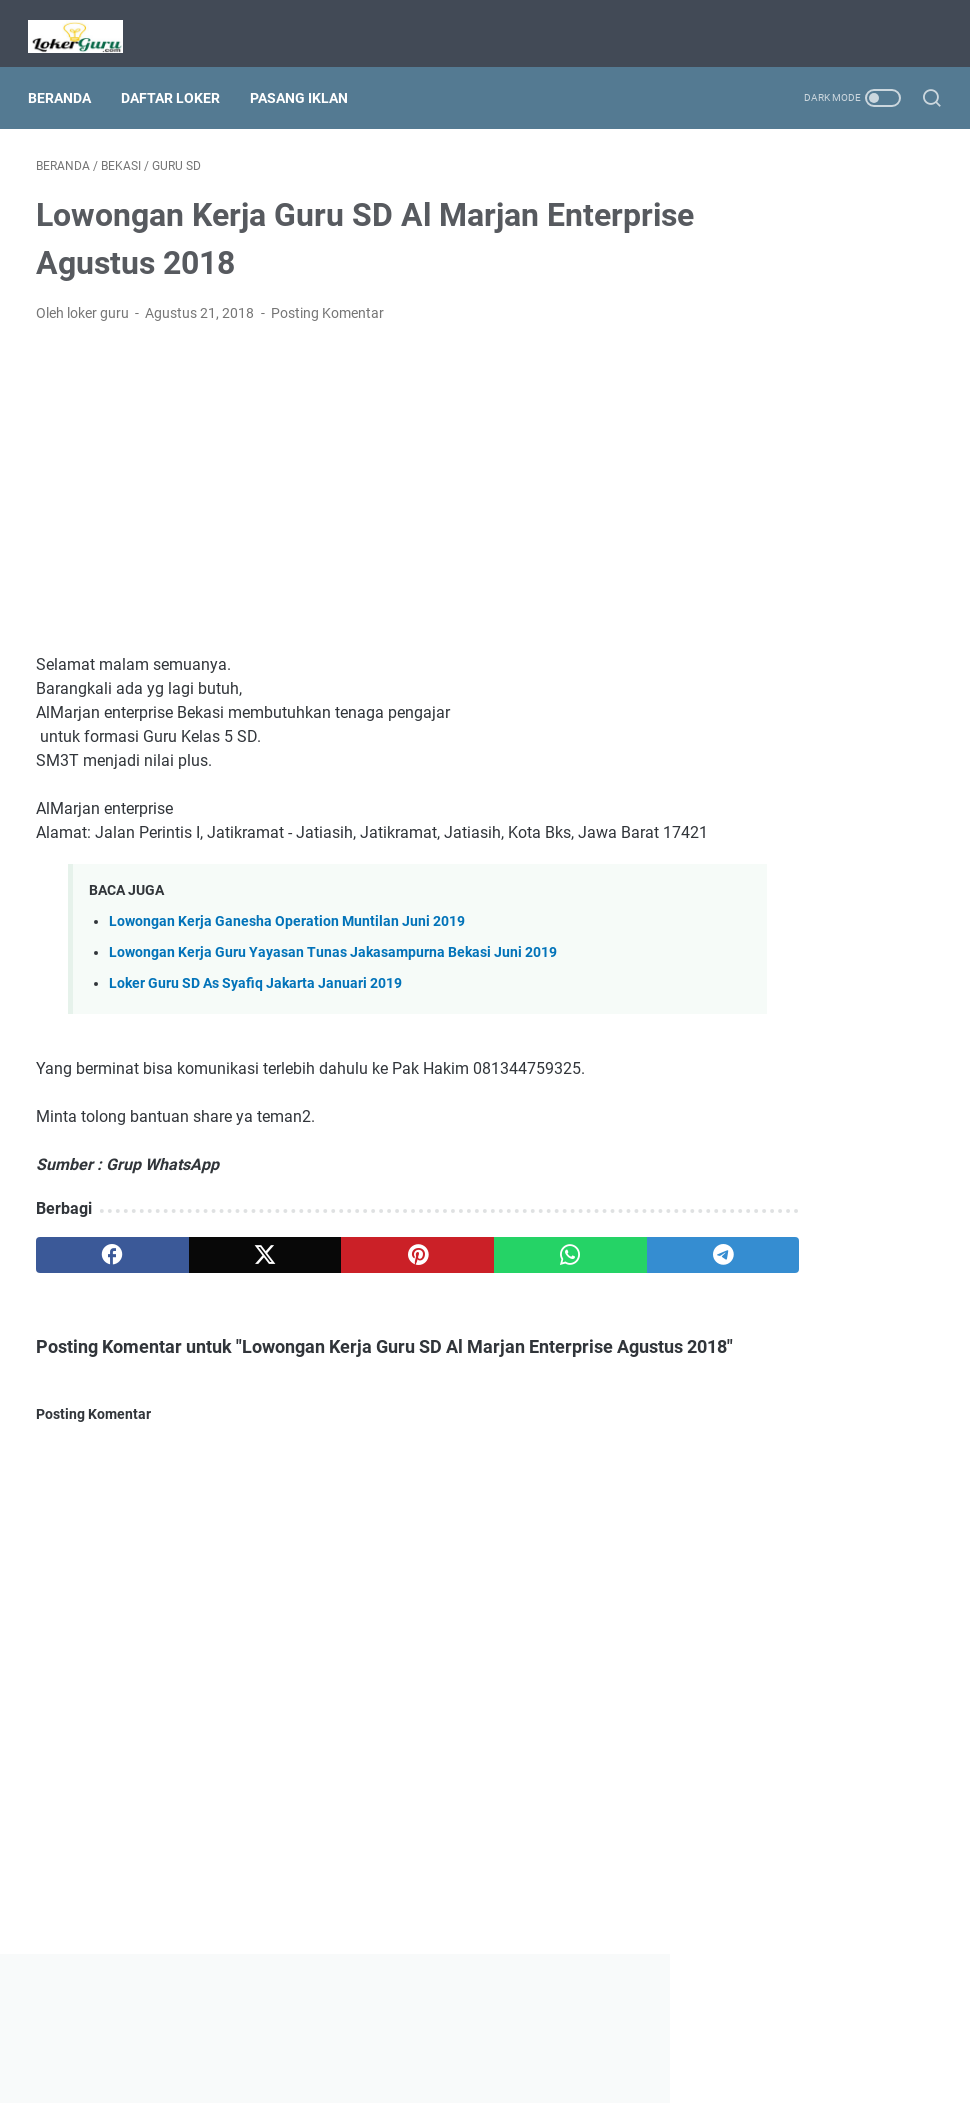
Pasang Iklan (307, 79)
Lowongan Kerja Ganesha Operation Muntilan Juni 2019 (287, 934)
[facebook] (95, 1268)
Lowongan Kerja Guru (513, 2072)
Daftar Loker (178, 79)
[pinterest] (334, 1268)
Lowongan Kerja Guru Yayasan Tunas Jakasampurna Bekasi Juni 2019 (333, 965)
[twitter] (214, 1268)
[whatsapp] (453, 1268)
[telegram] (573, 1268)
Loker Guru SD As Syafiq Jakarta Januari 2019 (255, 996)
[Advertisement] (334, 478)
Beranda (67, 79)
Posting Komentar (327, 302)
